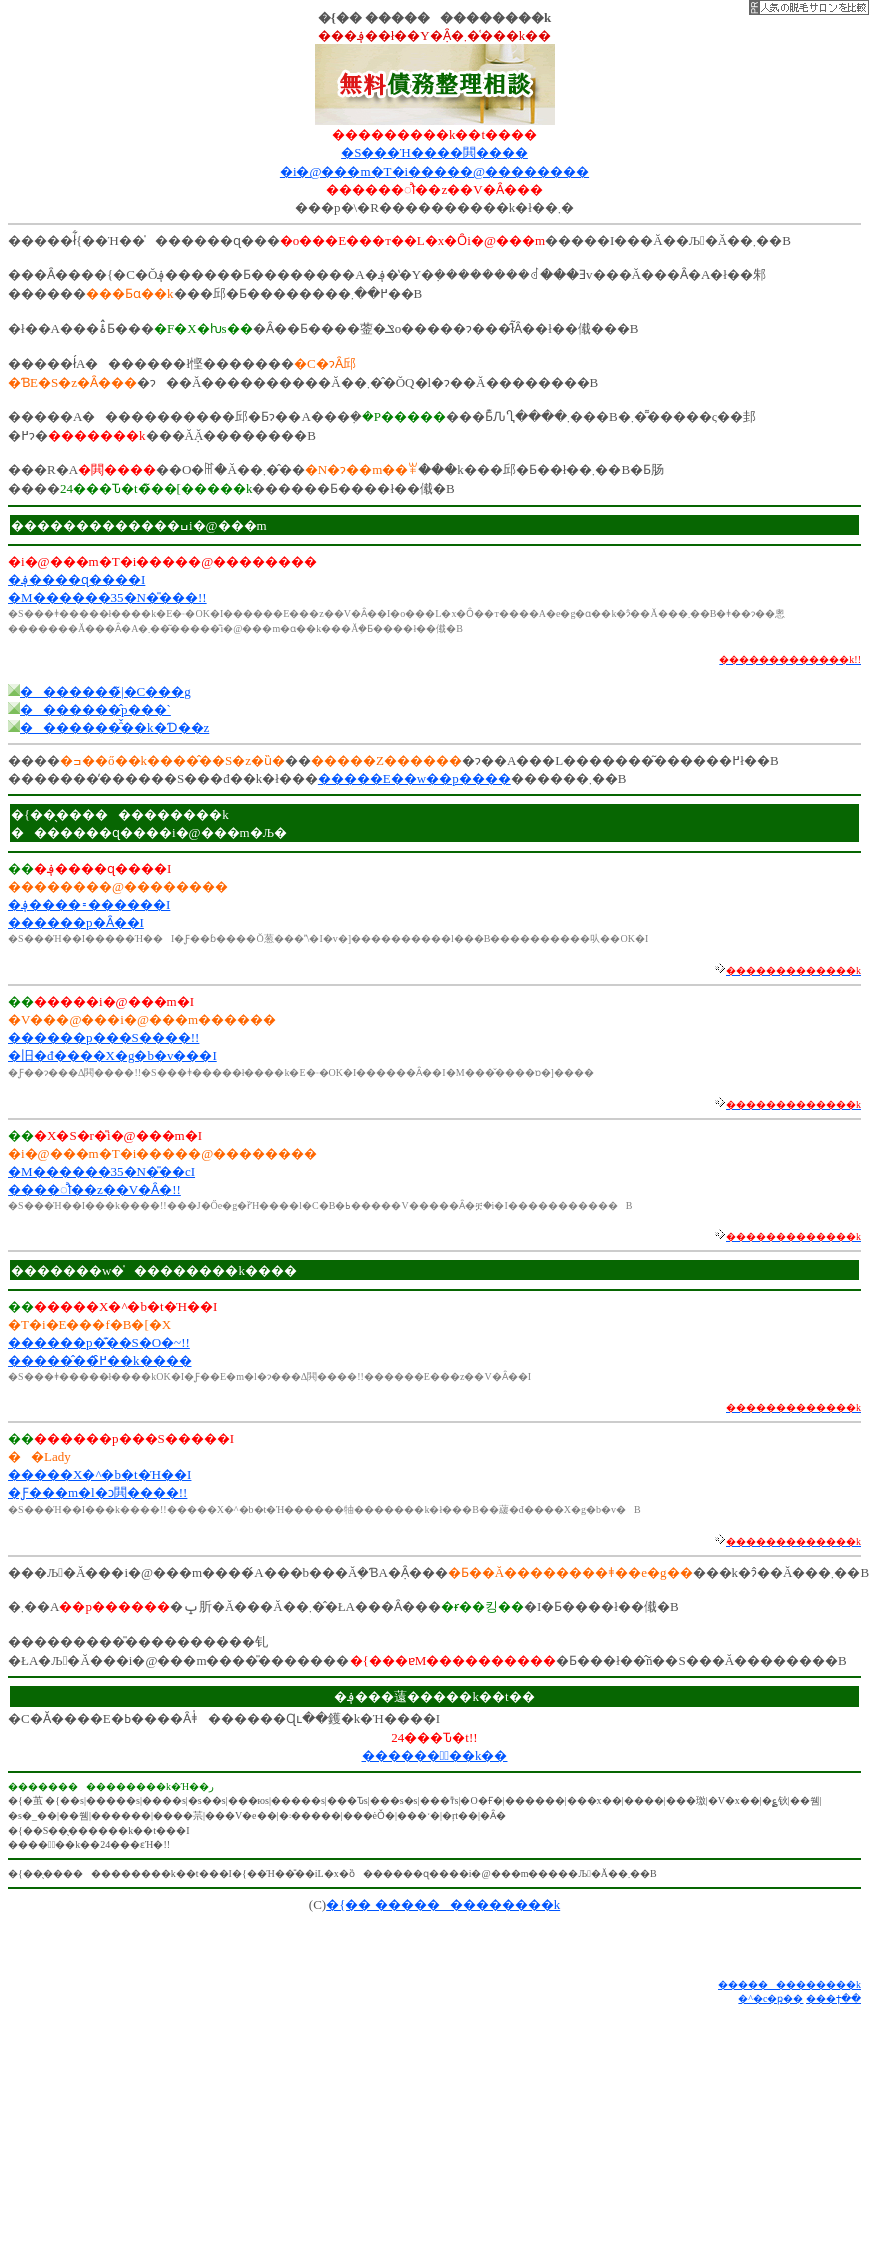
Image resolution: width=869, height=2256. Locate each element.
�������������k (789, 1984)
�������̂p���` (95, 709)
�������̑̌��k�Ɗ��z (114, 727)
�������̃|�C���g (105, 691)
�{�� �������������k (443, 1904)
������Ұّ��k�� (435, 1755)
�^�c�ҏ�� (770, 1998)
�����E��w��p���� (414, 778)
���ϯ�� (833, 1998)
